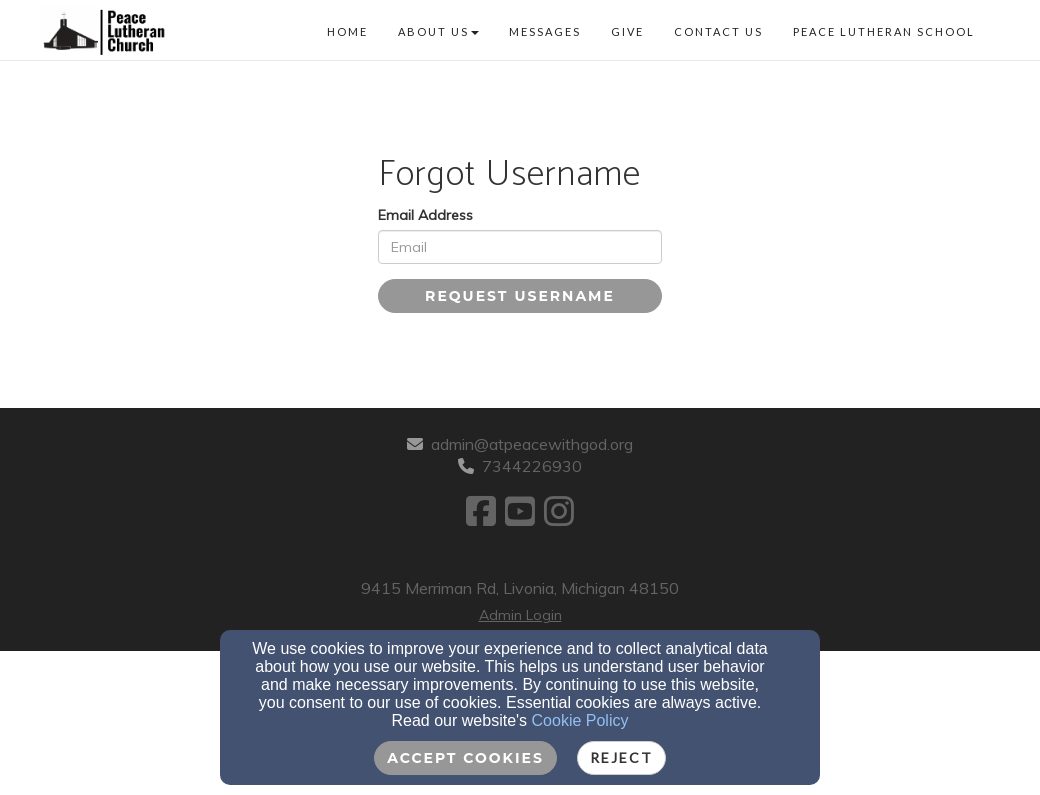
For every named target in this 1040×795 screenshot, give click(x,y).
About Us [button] (438, 31)
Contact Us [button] (718, 31)
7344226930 (532, 466)
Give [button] (627, 31)
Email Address (425, 215)
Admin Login (520, 615)
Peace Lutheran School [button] (884, 31)
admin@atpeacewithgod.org (532, 444)
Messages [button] (545, 31)
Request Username (520, 296)
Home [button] (347, 31)
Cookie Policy (580, 720)
